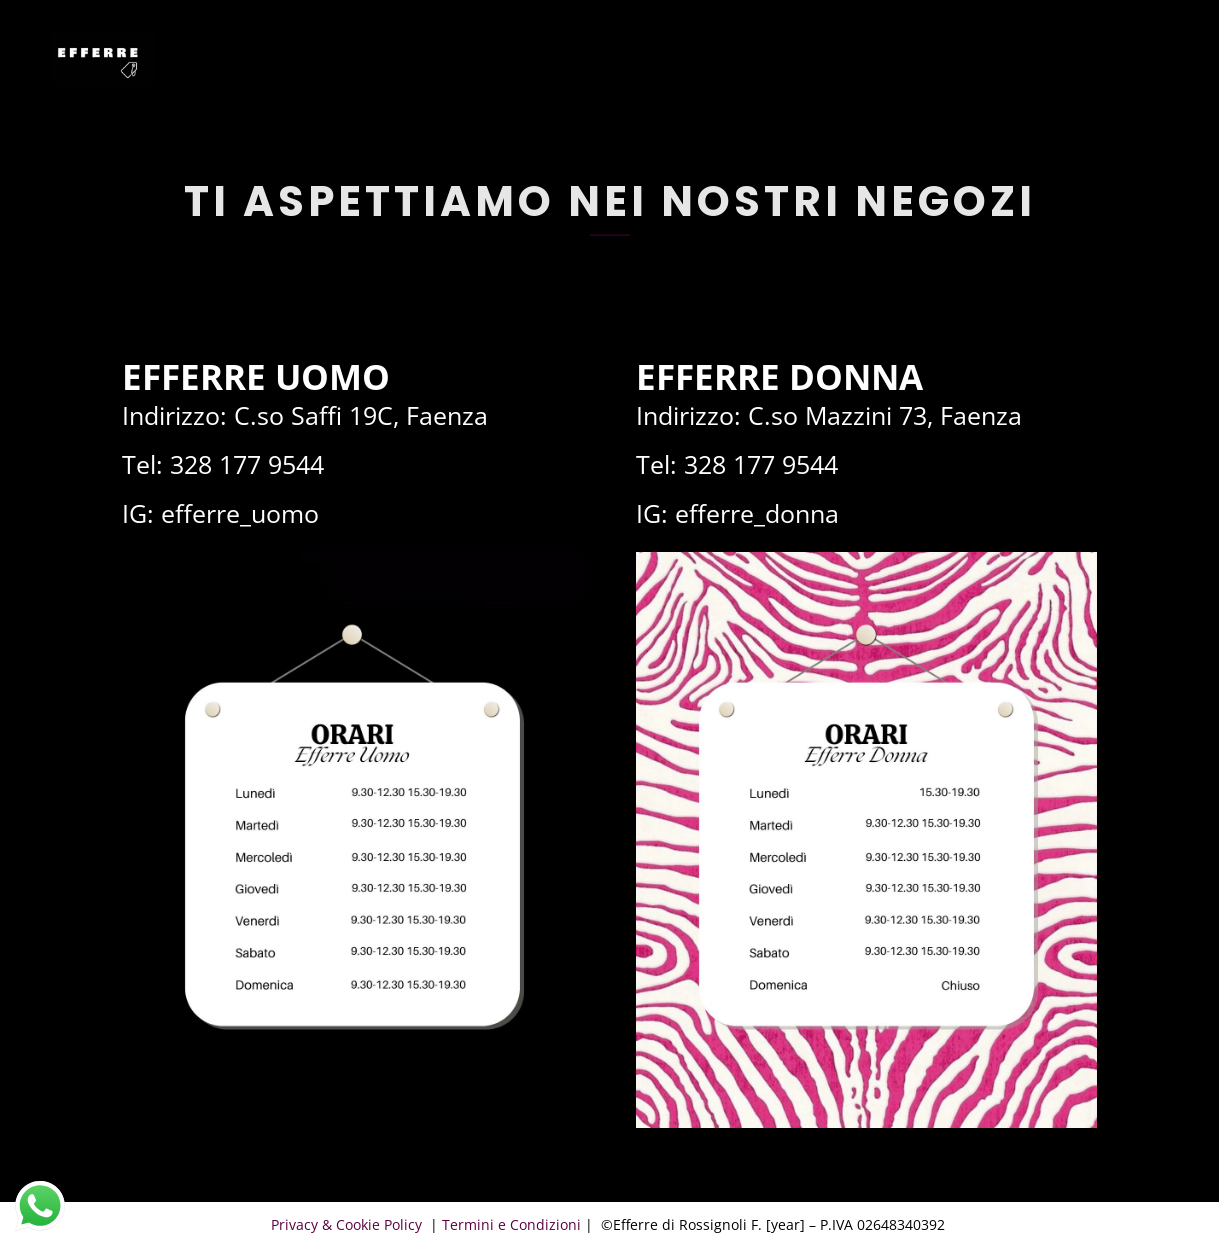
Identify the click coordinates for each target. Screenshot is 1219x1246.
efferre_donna (757, 513)
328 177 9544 (247, 464)
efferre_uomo (240, 513)
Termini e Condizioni (511, 1224)
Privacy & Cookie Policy (348, 1224)
